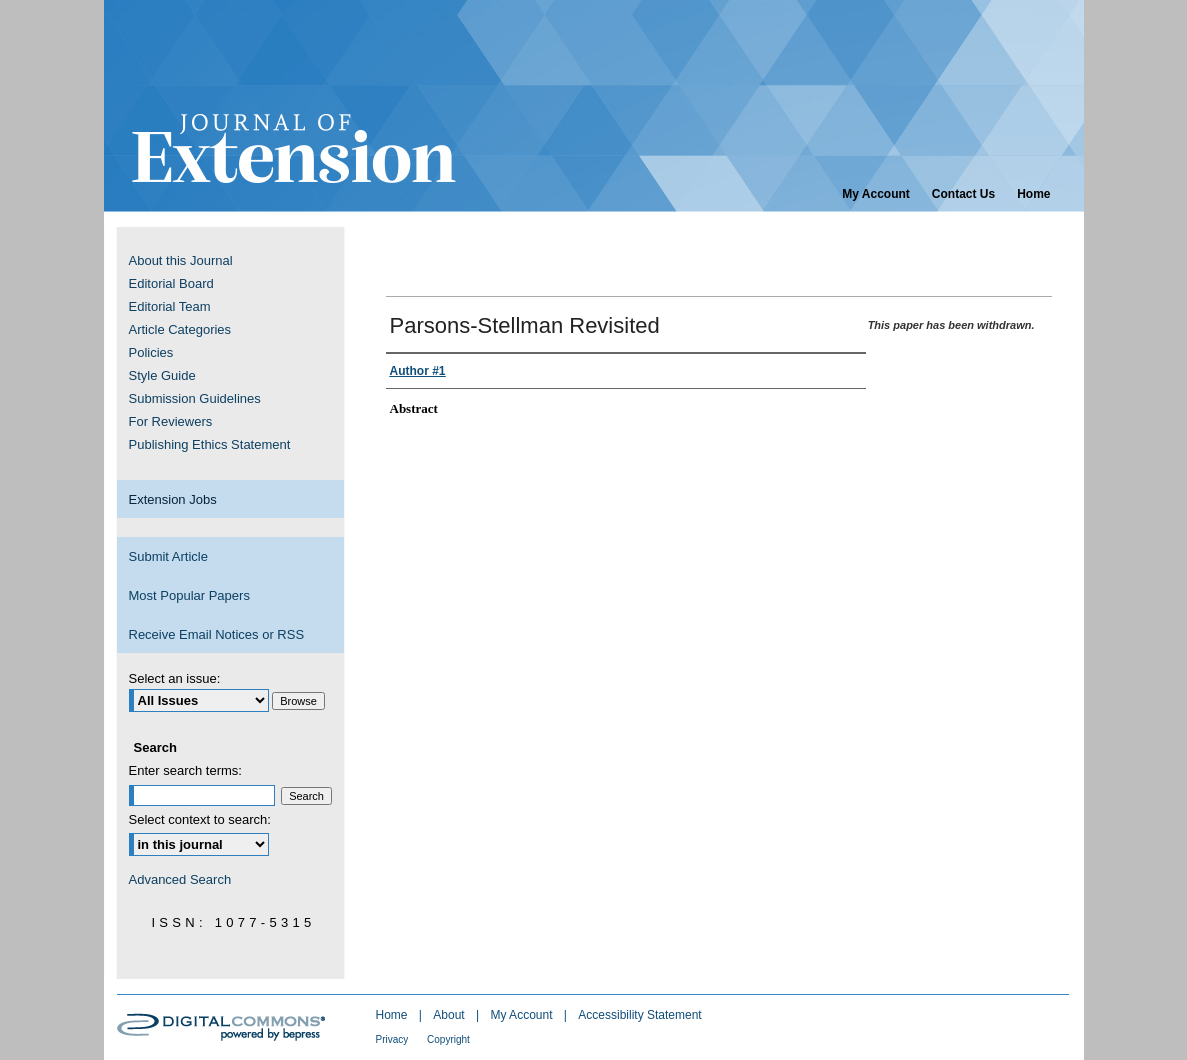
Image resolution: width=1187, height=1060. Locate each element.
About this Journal (181, 260)
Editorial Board (171, 283)
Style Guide (162, 375)
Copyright (448, 1039)
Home (393, 1015)
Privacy (394, 1039)
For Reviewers (171, 421)
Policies (151, 352)
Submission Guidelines (195, 398)
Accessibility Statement (639, 1015)
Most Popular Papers (189, 595)
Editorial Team (170, 306)
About (450, 1015)
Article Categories (180, 329)
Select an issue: (175, 678)
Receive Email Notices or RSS (217, 634)
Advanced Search (180, 879)
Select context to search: (200, 819)
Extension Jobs (173, 499)
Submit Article (168, 556)
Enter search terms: (185, 770)
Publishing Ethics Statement (210, 444)
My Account (522, 1015)
